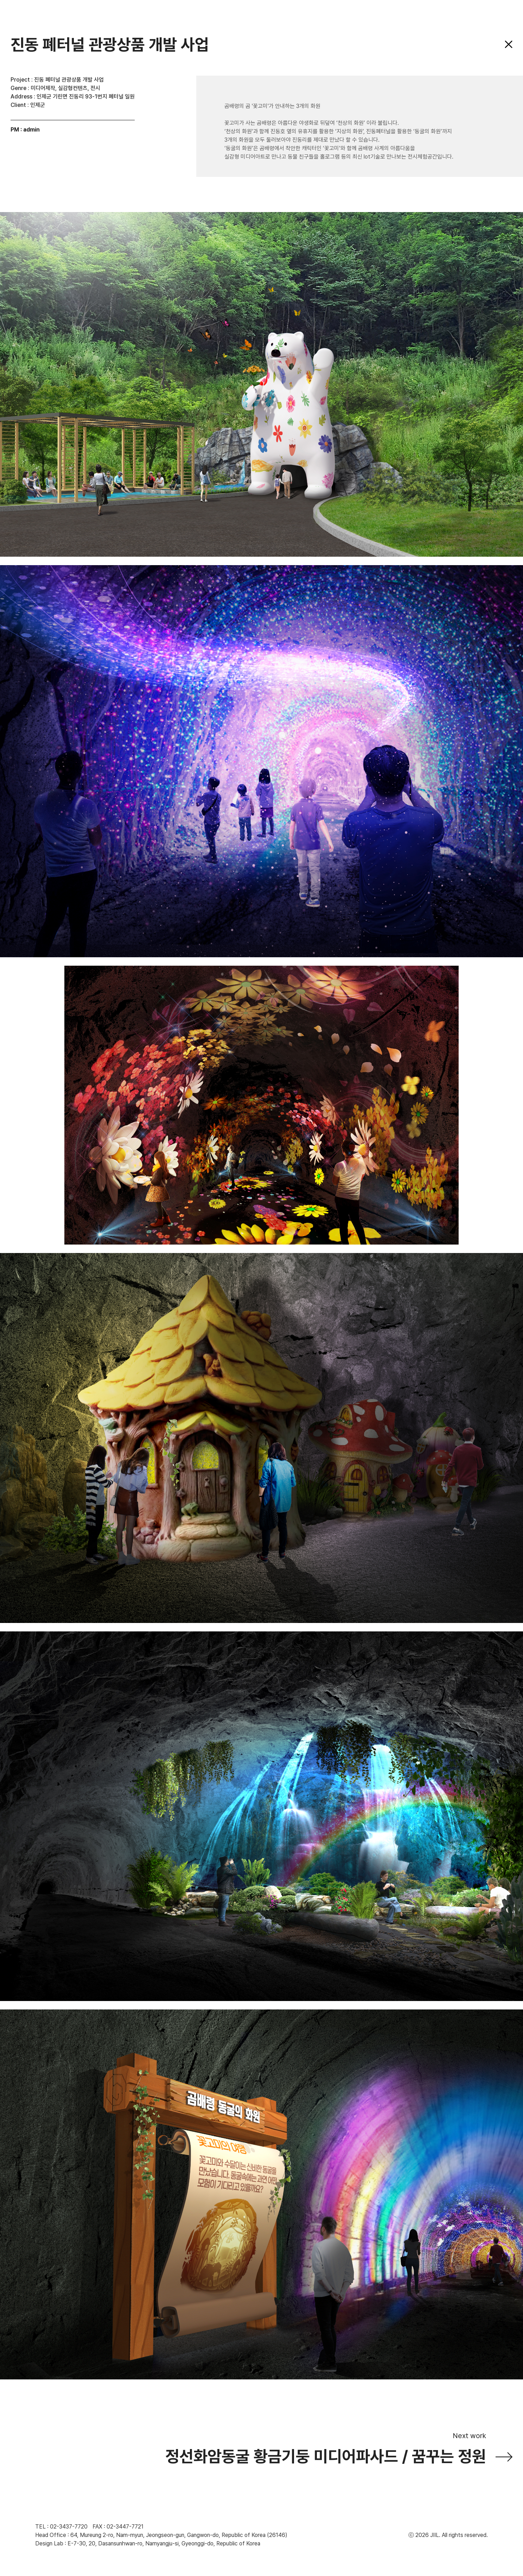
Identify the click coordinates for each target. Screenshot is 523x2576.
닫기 (508, 44)
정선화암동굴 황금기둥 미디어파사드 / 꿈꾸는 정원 (325, 2456)
